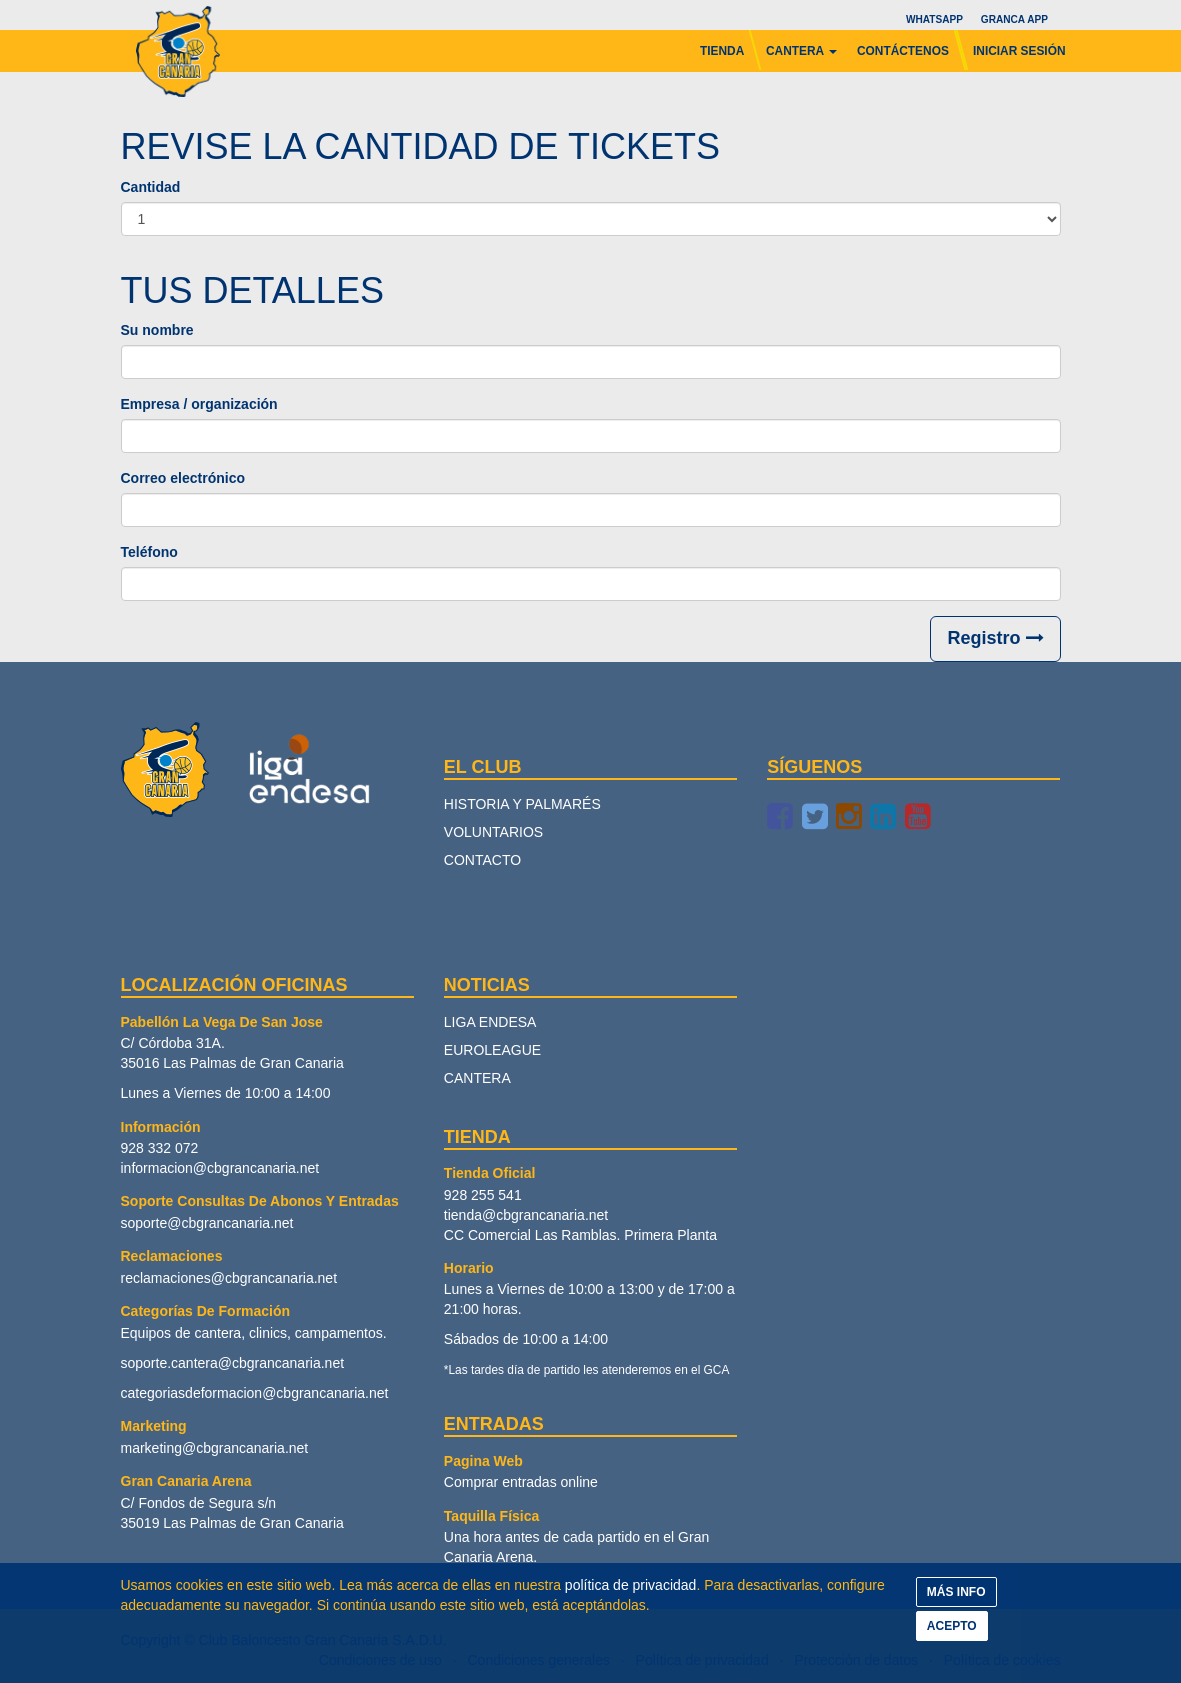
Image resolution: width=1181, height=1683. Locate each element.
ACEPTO (952, 1626)
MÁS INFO (956, 1592)
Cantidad (151, 187)
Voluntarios (493, 832)
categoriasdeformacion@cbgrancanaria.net (255, 1393)
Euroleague (492, 1050)
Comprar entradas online (521, 1482)
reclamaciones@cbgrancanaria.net (229, 1278)
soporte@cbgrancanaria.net (207, 1223)
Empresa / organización (199, 404)
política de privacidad (631, 1585)
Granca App (1013, 19)
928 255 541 (483, 1195)
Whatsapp (933, 19)
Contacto (482, 860)
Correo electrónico (183, 478)
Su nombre (157, 330)
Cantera (477, 1078)
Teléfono (149, 552)
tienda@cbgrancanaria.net (526, 1215)
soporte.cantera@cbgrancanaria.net (233, 1363)
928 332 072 (160, 1148)
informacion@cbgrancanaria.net (220, 1168)
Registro (995, 638)
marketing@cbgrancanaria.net (215, 1448)
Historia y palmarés (522, 804)
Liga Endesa (490, 1022)
